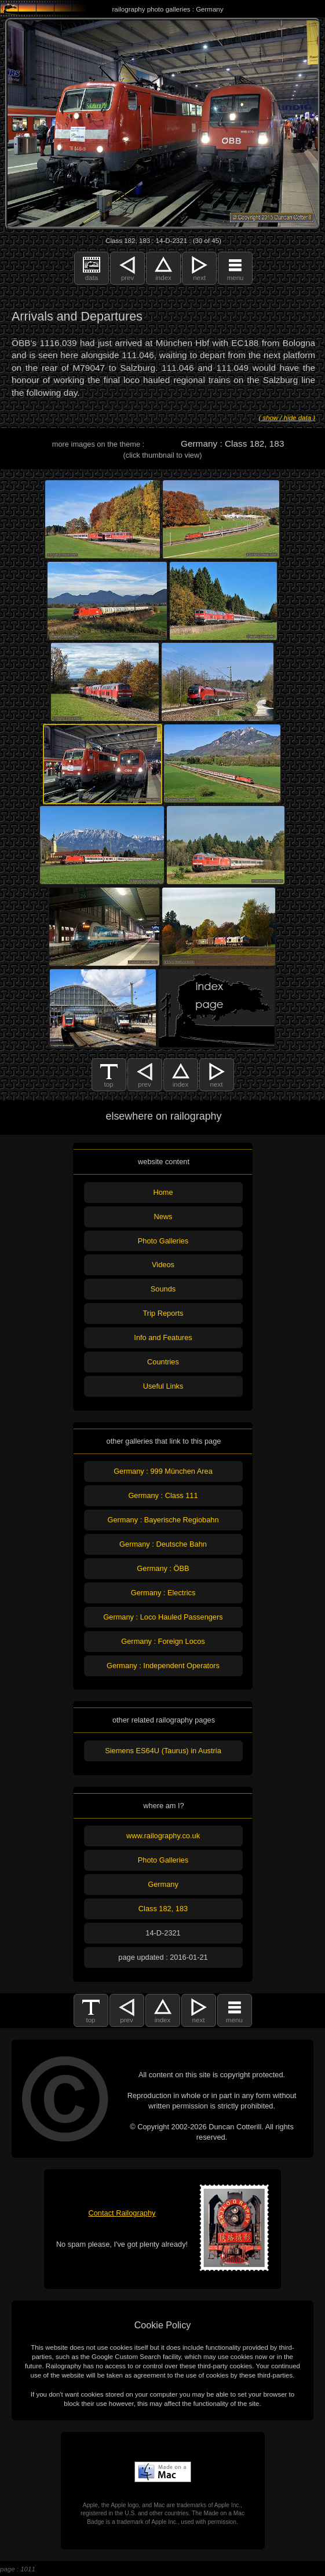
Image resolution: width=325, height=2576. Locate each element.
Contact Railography (122, 2213)
